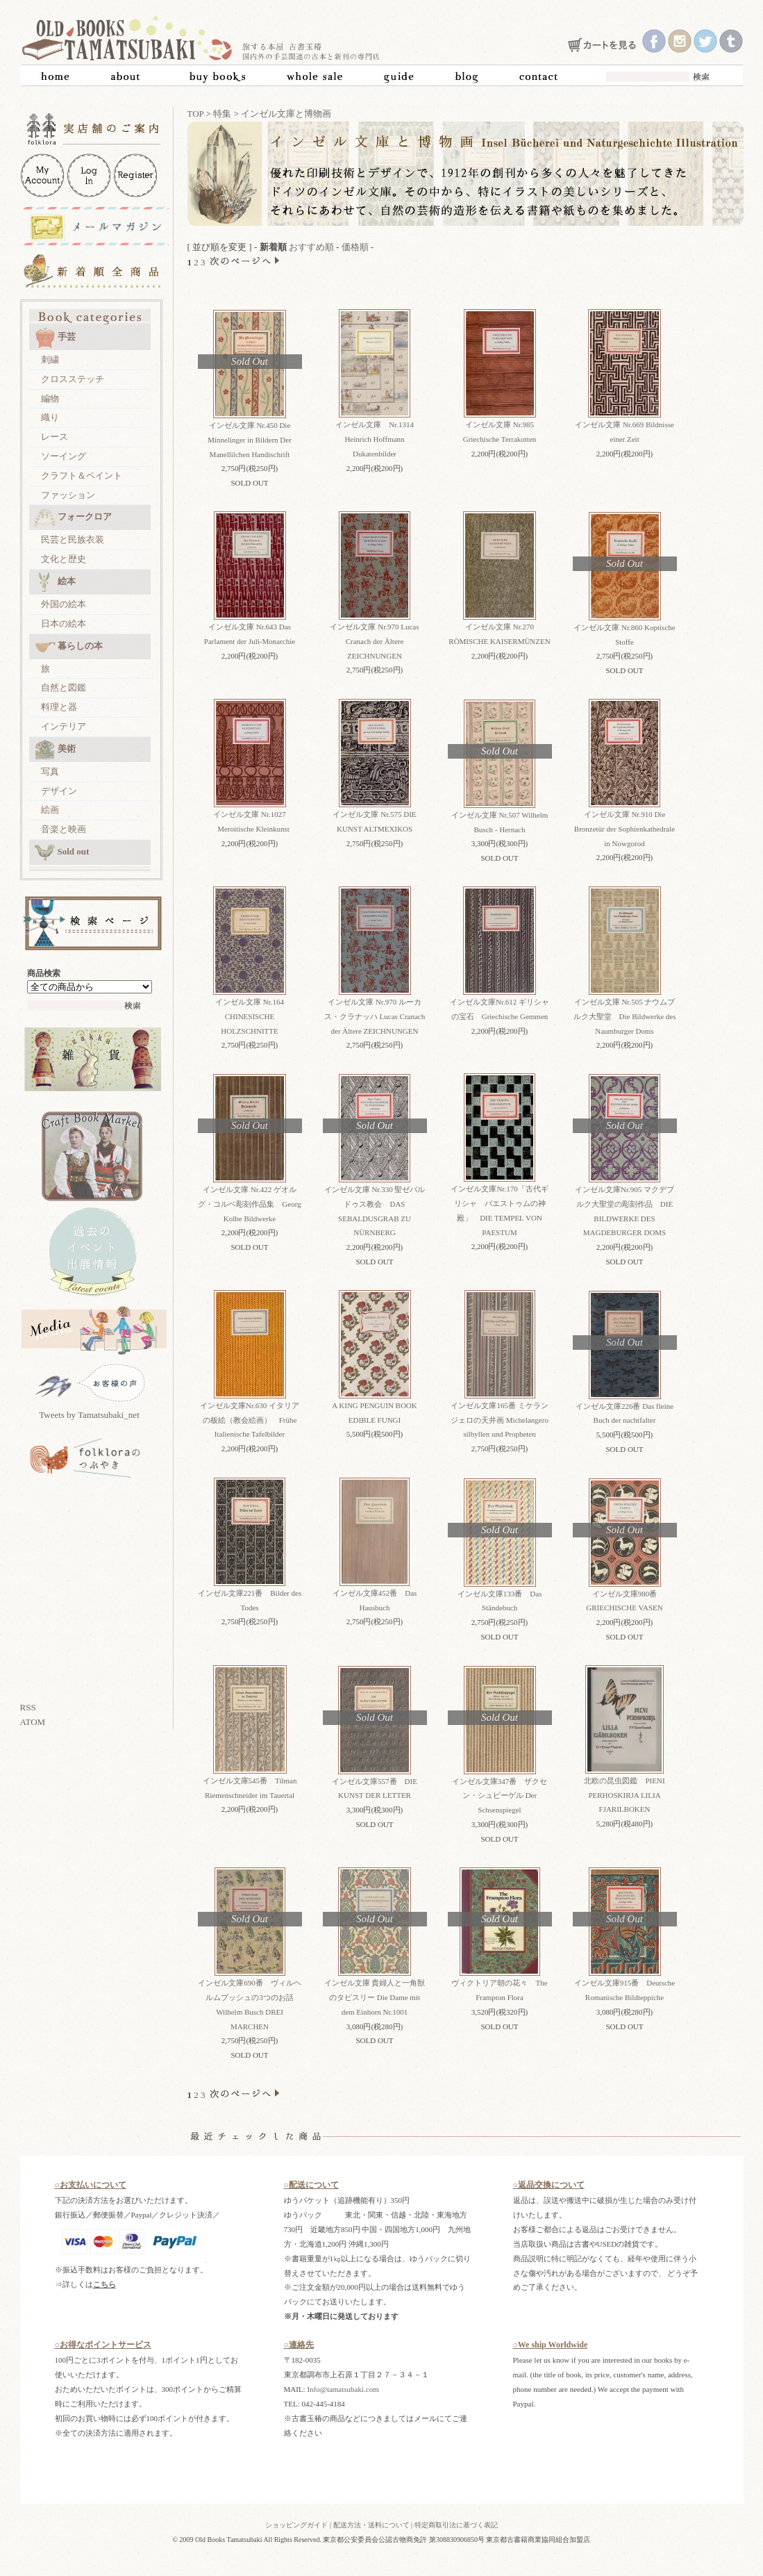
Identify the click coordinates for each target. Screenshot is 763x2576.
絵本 (55, 582)
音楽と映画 (63, 829)
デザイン (59, 791)
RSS (28, 1707)
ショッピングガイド (296, 2525)
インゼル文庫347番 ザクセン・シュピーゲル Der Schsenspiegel (500, 1796)
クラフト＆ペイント (81, 475)
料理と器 (59, 707)
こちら (104, 2284)
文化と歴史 (63, 559)
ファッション (68, 495)
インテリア (63, 726)
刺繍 (50, 359)
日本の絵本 (63, 623)
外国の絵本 (63, 604)
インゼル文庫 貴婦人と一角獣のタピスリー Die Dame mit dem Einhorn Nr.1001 (375, 1997)
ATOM (33, 1722)
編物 (50, 398)
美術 (55, 749)
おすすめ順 (311, 247)
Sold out (62, 852)
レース (54, 436)
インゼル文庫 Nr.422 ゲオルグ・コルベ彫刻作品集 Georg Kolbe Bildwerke (249, 1204)
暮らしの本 (69, 646)
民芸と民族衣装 (72, 539)
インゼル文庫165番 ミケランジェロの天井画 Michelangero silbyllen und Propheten (499, 1420)
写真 (50, 771)
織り (50, 417)
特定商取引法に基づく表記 (456, 2525)
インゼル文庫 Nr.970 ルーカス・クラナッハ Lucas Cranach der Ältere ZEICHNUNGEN (374, 1016)
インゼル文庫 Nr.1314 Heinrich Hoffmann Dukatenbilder (374, 439)
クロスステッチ (72, 379)
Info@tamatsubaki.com (342, 2389)
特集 (222, 113)
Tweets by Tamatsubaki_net (89, 1415)
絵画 (50, 809)
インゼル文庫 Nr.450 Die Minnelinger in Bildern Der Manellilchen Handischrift (250, 440)
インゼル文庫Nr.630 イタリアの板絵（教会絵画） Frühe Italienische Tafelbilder (249, 1420)
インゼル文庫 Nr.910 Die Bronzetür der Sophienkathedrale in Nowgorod (624, 829)
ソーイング (63, 456)
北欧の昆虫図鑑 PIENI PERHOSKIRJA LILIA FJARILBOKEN (624, 1795)
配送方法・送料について (371, 2525)
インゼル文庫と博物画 (286, 113)
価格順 (355, 247)
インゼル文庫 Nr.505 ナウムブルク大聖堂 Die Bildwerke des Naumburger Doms (624, 1016)
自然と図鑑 (63, 687)
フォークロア (73, 517)
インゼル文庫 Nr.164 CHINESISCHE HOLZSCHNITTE (249, 1016)
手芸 (55, 337)
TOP (195, 113)
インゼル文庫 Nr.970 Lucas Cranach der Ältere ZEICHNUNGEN (374, 641)
